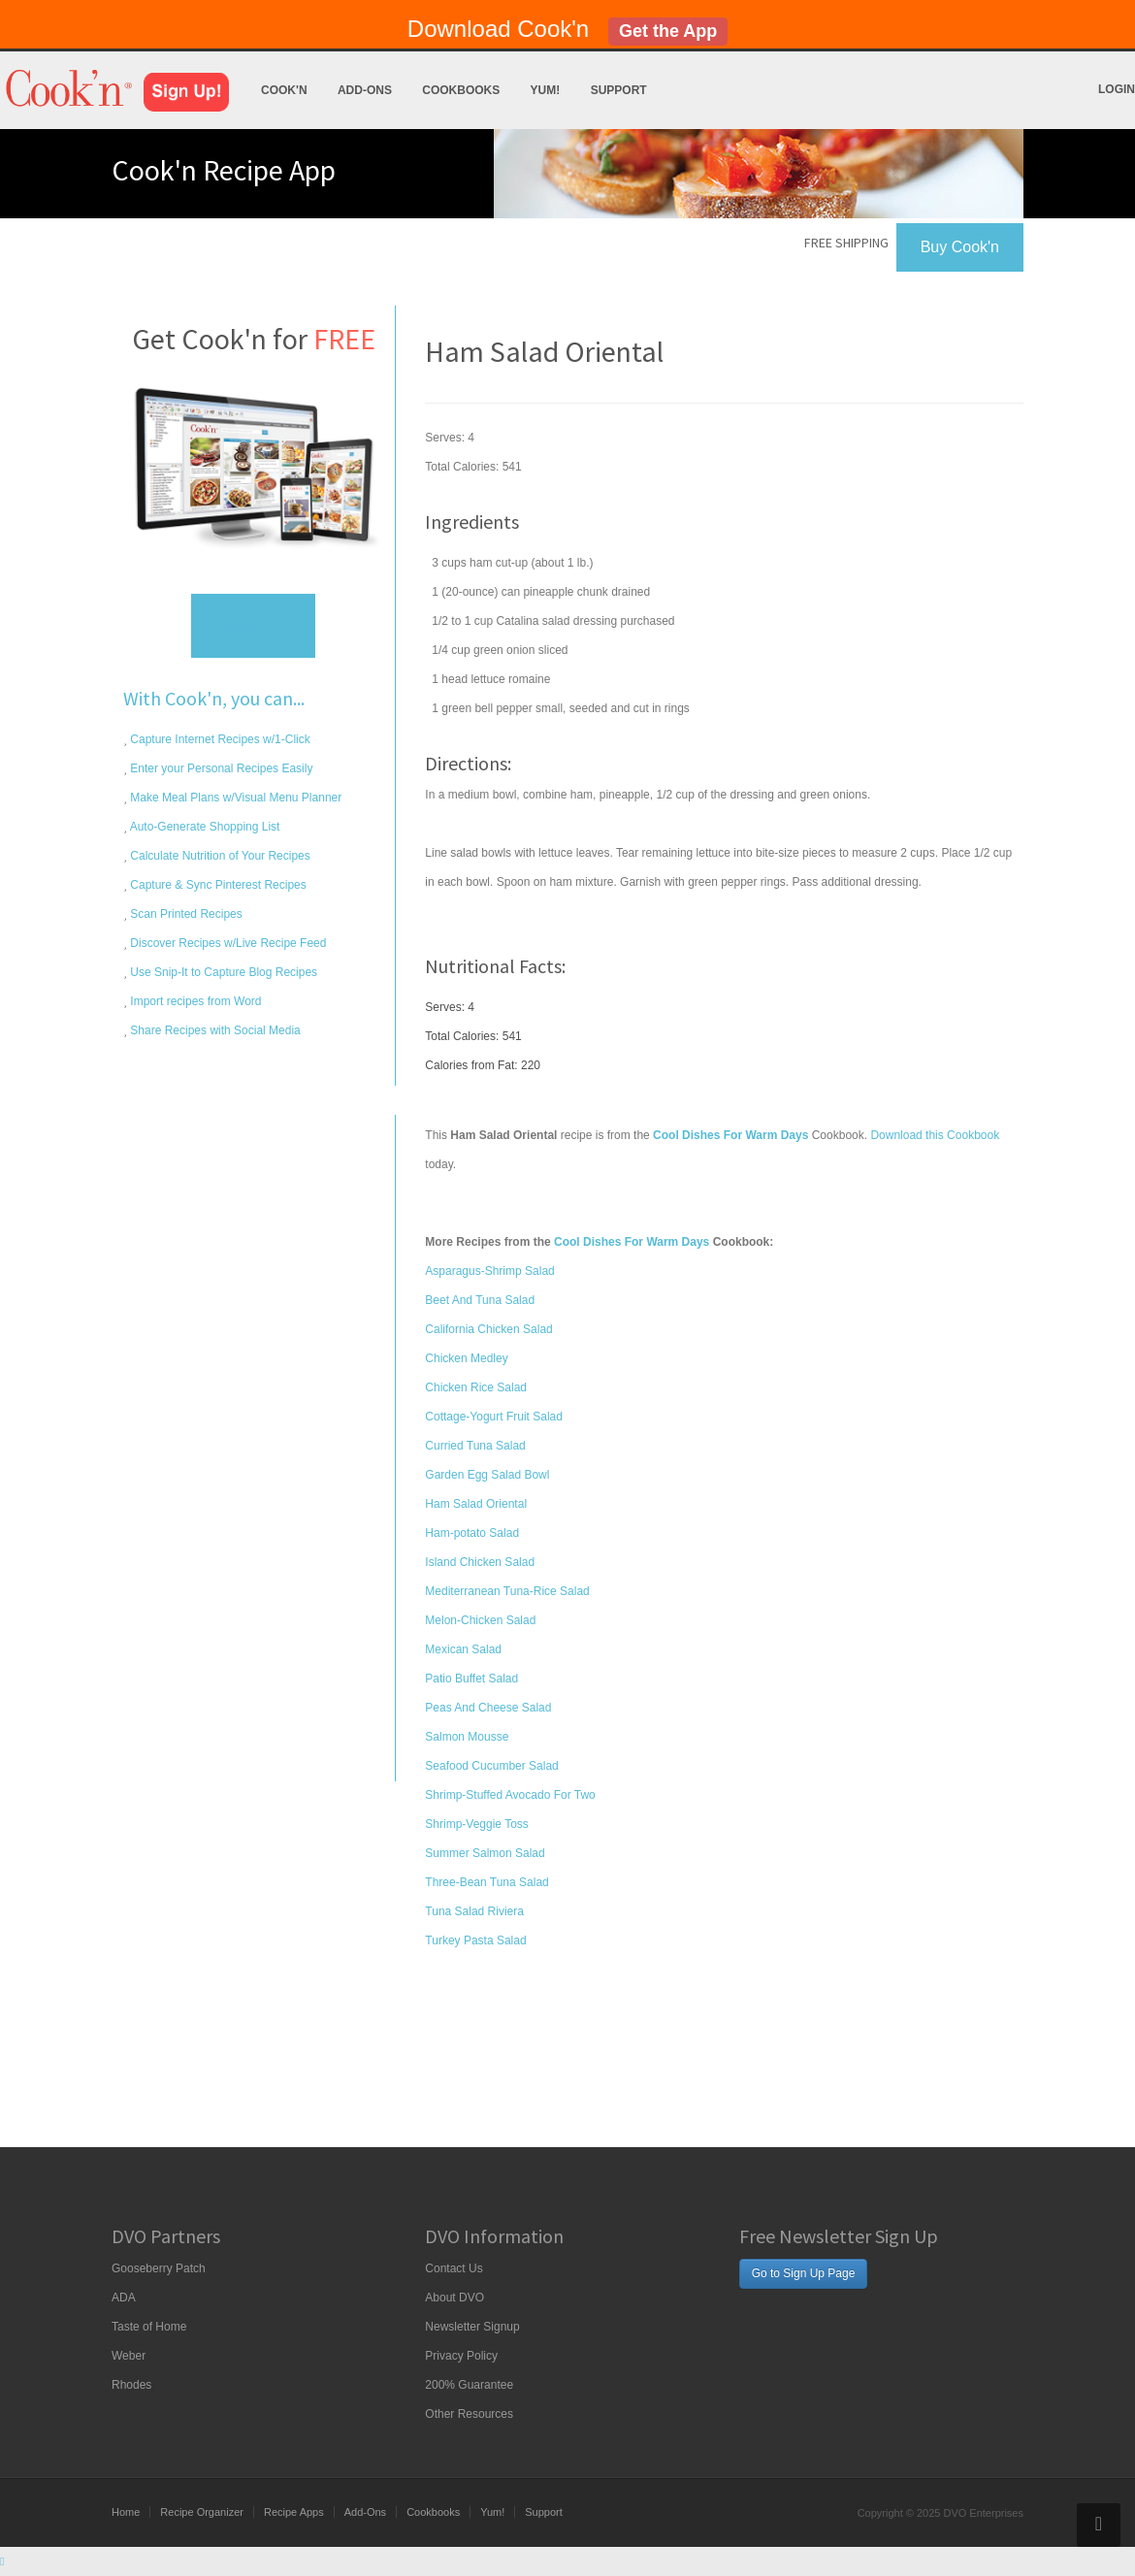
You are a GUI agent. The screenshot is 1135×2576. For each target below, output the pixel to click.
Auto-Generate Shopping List (203, 826)
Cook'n (284, 90)
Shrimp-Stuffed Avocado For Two (510, 1795)
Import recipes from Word (194, 1001)
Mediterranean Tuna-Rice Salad (507, 1591)
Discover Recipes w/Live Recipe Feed (226, 943)
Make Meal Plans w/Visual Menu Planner (234, 797)
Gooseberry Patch (159, 2268)
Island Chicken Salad (480, 1562)
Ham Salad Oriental (476, 1504)
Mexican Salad (463, 1649)
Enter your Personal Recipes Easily (219, 768)
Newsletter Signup (472, 2326)
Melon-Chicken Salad (480, 1620)
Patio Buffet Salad (471, 1678)
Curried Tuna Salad (475, 1445)
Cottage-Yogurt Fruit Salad (494, 1416)
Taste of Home (149, 2326)
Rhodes (131, 2385)
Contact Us (453, 2268)
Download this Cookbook (934, 1135)
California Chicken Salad (488, 1329)
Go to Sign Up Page (804, 2273)
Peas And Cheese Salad (488, 1707)
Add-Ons (365, 90)
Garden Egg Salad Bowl (487, 1475)
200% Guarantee (469, 2385)
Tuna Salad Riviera (474, 1911)
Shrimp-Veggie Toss (477, 1824)
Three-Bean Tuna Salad (486, 1882)
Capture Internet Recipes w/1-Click (218, 739)
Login (1116, 89)
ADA (124, 2297)
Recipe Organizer (201, 2512)
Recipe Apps (294, 2512)
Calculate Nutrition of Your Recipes (218, 856)
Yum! (546, 90)
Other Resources (469, 2414)
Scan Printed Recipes (185, 914)
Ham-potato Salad (472, 1533)
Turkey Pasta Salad (475, 1940)
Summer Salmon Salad (484, 1853)
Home (126, 2512)
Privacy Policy (461, 2356)
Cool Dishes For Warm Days (631, 1242)
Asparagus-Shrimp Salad (489, 1271)
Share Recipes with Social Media (214, 1030)
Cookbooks (461, 90)
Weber (129, 2356)
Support (619, 90)
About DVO (454, 2297)
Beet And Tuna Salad (480, 1300)
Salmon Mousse (466, 1737)
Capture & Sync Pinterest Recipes (217, 885)
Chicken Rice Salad (476, 1387)
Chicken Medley (466, 1358)
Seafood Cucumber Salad (491, 1766)
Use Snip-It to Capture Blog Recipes (222, 972)
